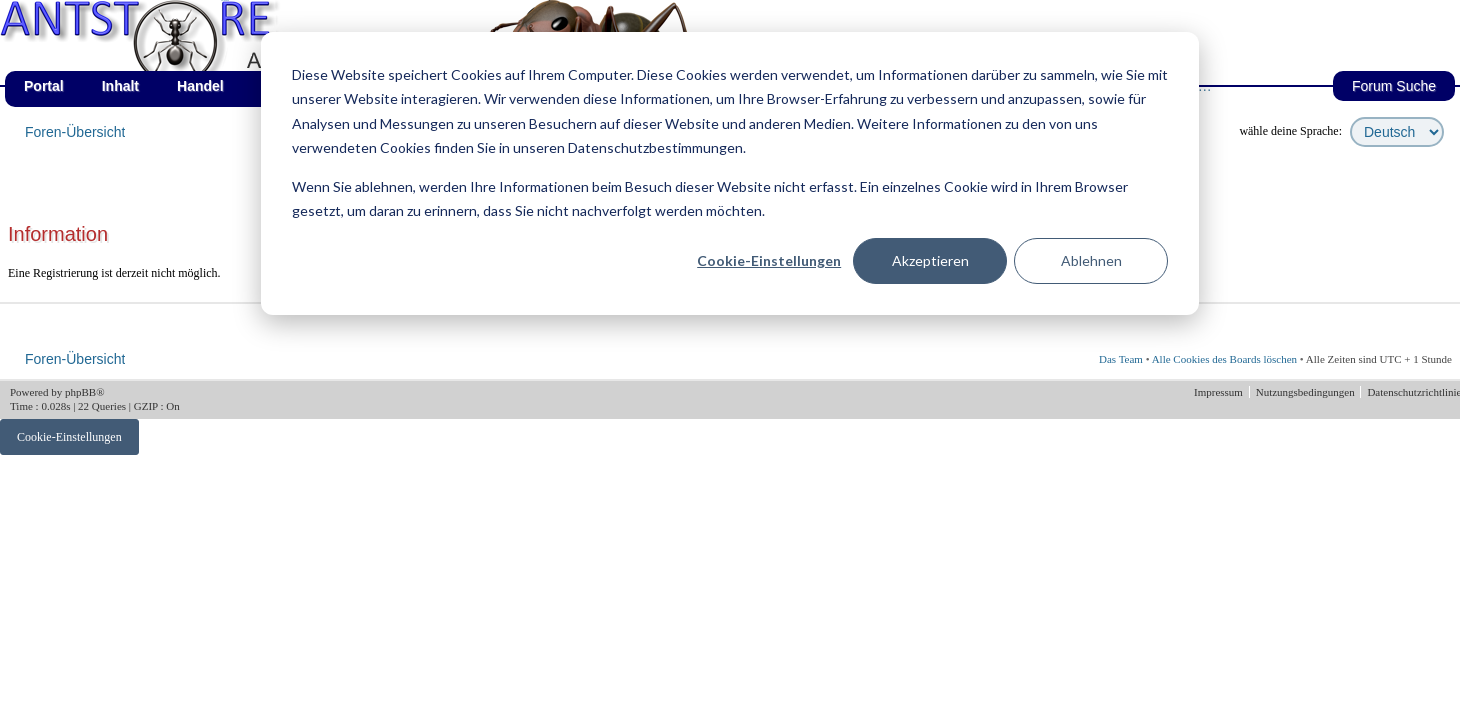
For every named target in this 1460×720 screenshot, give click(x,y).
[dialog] (730, 173)
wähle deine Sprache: (1290, 131)
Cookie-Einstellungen (769, 260)
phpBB (80, 392)
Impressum (1220, 392)
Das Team (1121, 359)
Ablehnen (1091, 260)
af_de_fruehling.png (225, 0)
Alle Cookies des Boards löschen (1224, 359)
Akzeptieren (930, 260)
